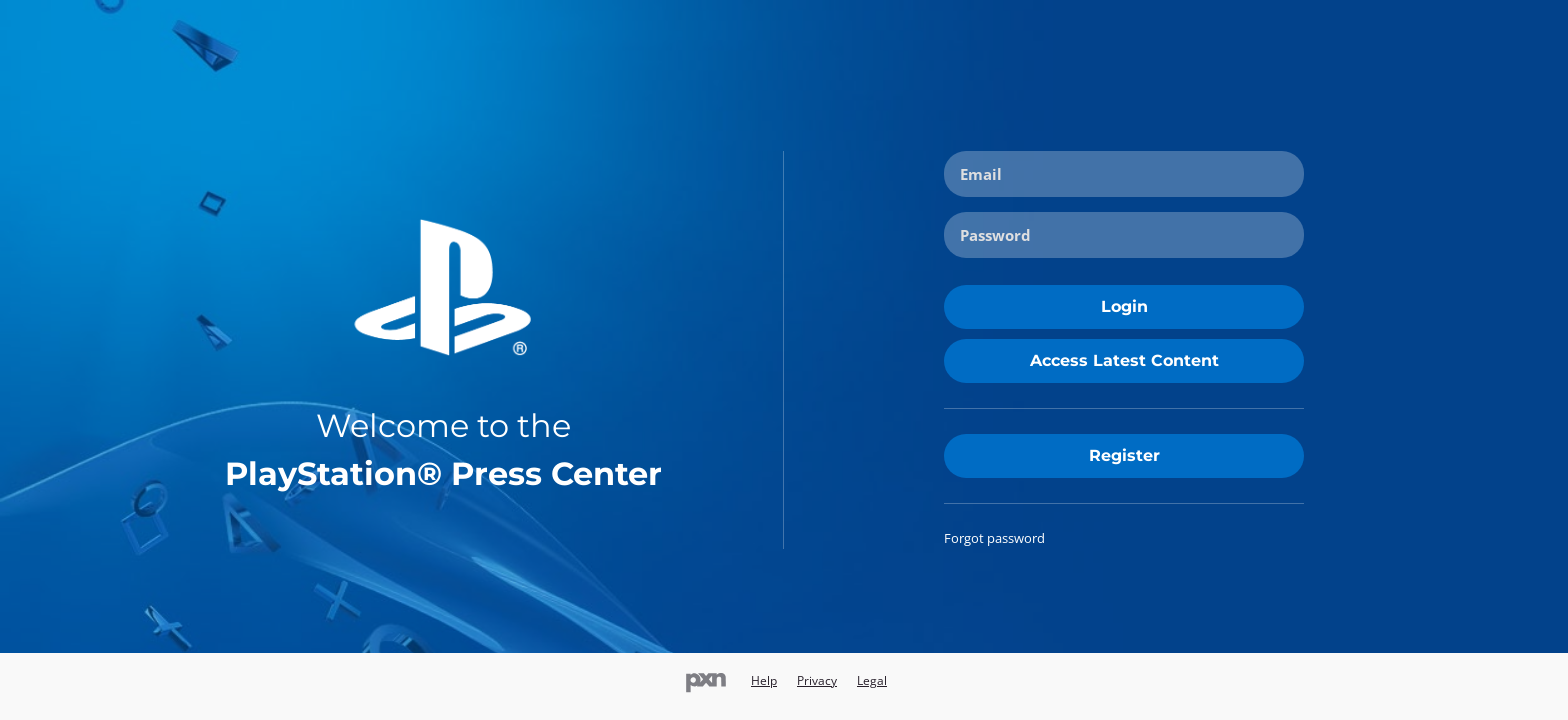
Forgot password (994, 538)
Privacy (817, 680)
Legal (872, 680)
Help (764, 680)
